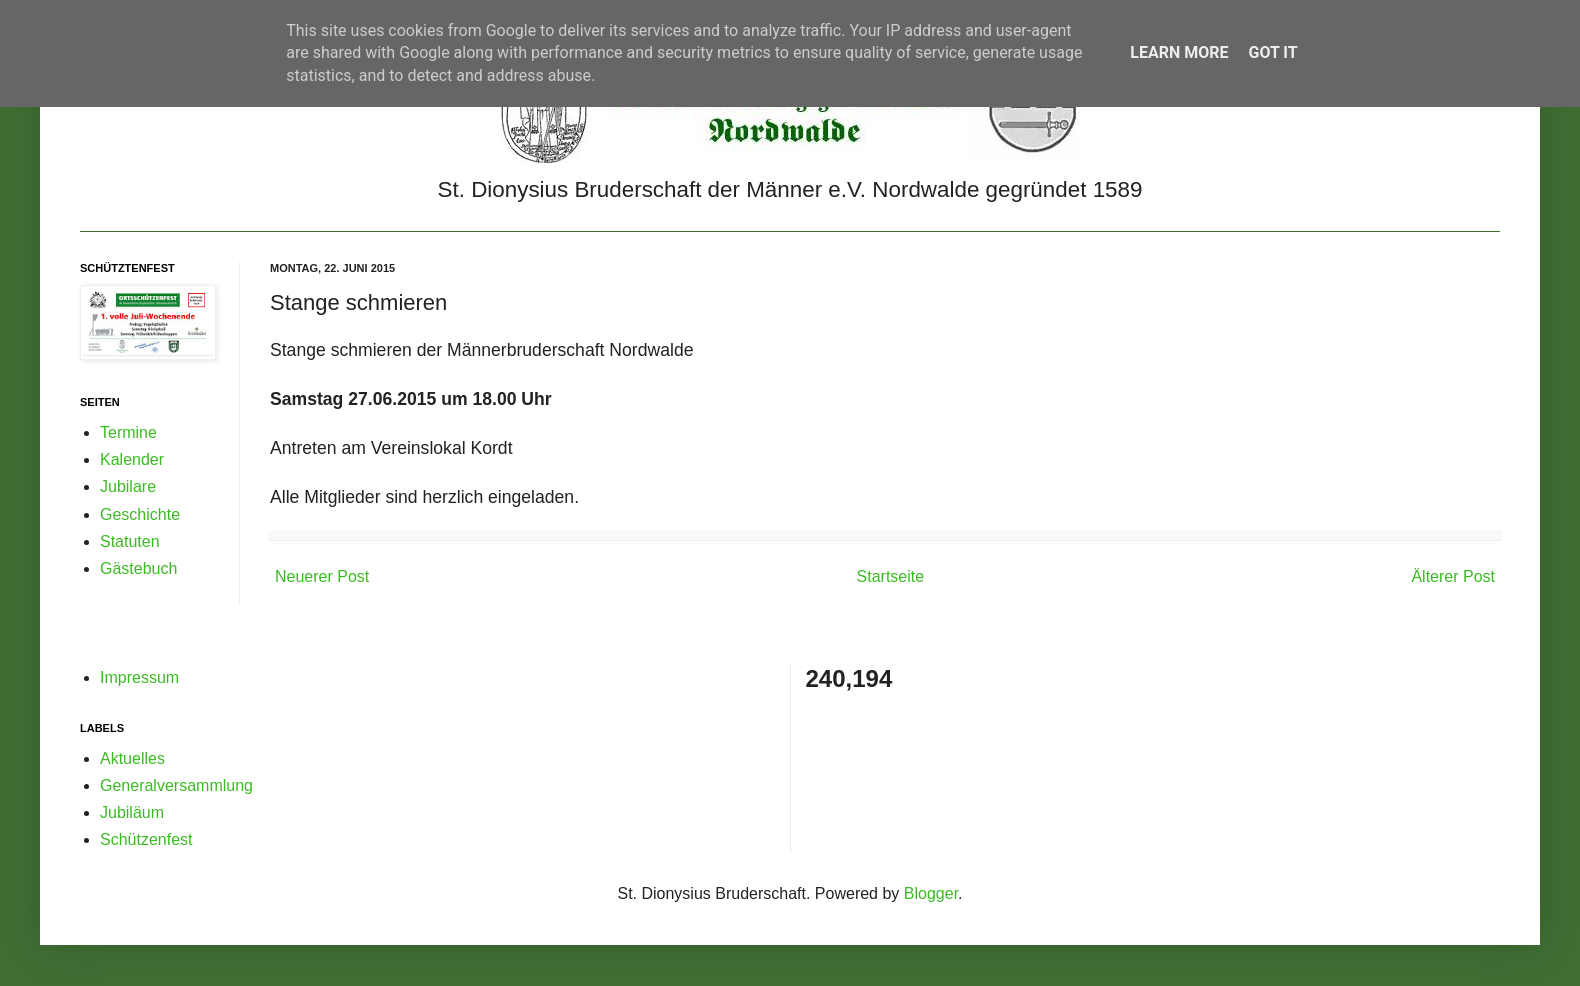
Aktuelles (132, 758)
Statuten (130, 541)
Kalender (132, 459)
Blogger (931, 893)
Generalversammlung (176, 785)
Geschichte (140, 514)
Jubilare (128, 486)
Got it (1272, 52)
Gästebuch (138, 568)
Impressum (139, 677)
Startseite (891, 576)
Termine (128, 432)
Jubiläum (132, 812)
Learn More (1179, 52)
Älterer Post (1453, 576)
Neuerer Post (322, 576)
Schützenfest (146, 839)
